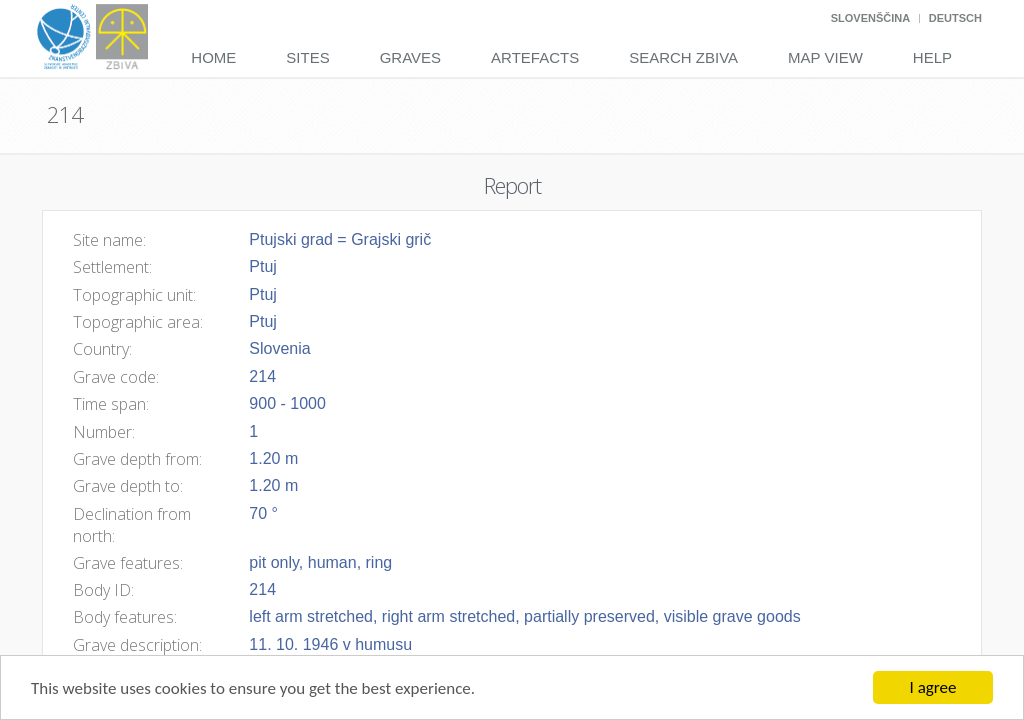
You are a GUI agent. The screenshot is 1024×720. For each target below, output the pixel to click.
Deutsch (955, 18)
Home (213, 57)
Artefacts (535, 57)
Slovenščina (870, 18)
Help (932, 57)
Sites (307, 57)
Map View (825, 57)
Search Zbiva (683, 57)
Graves (410, 57)
